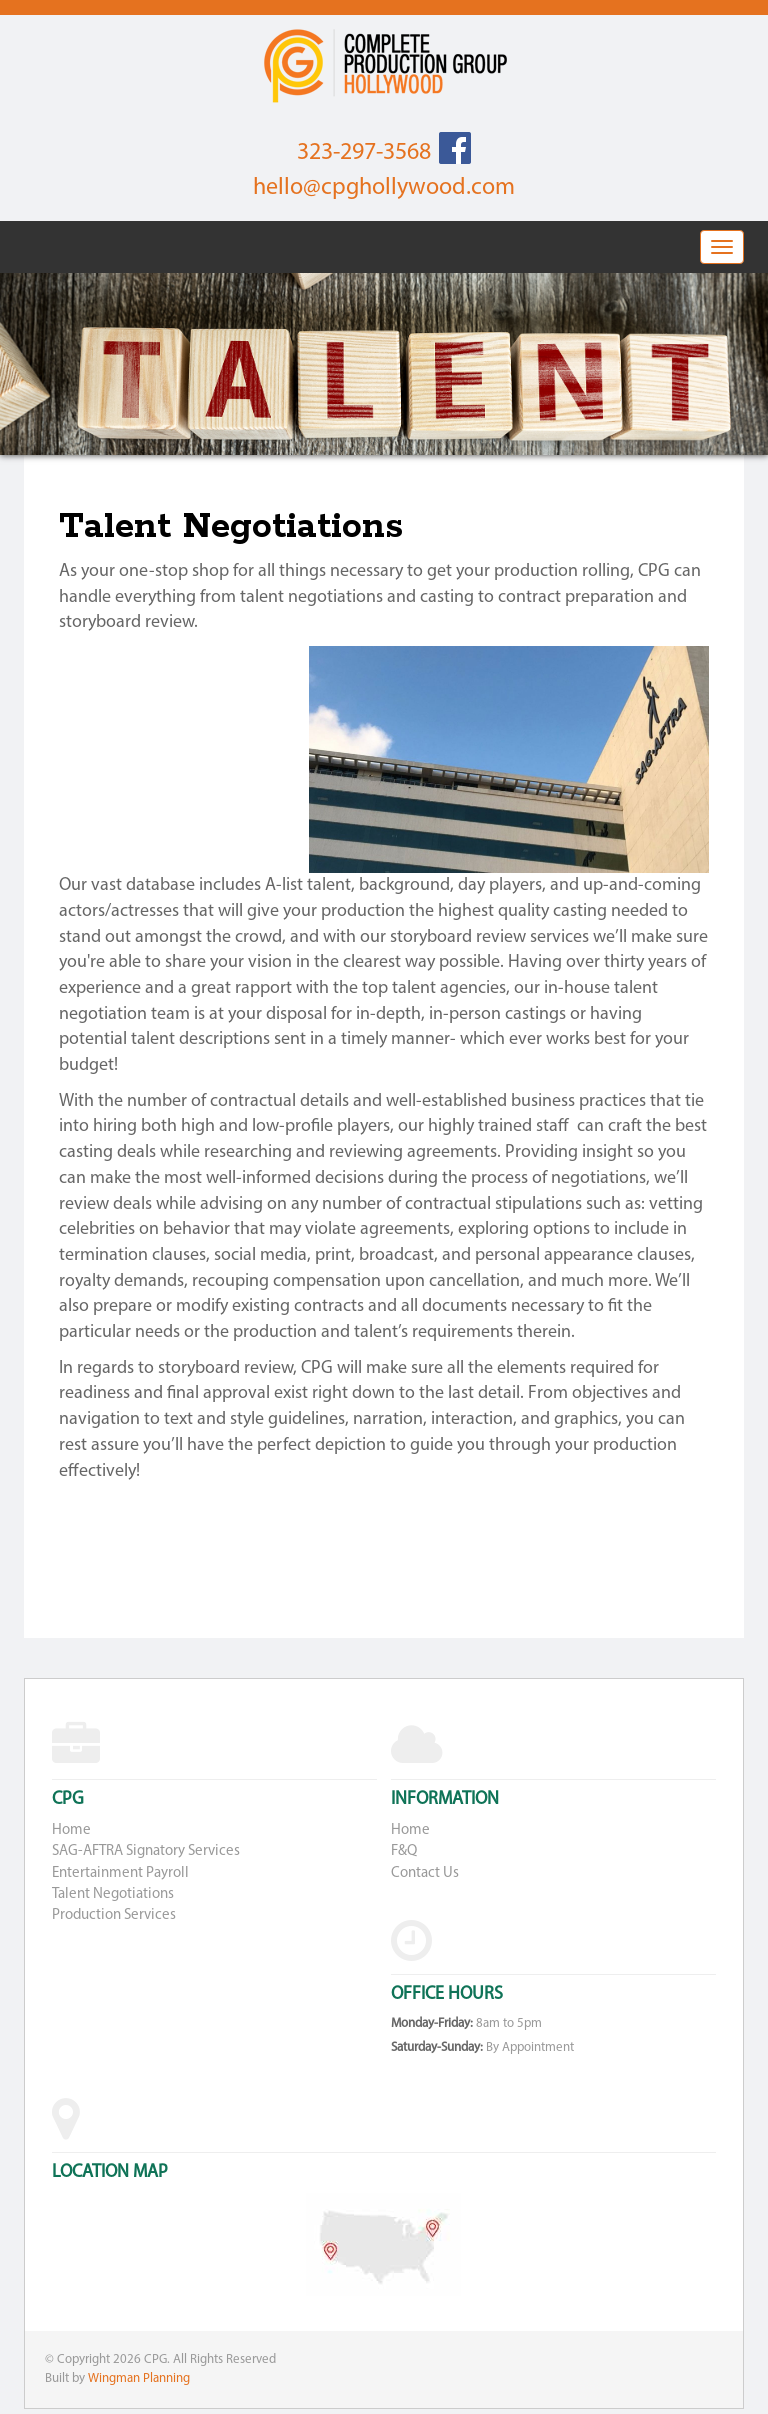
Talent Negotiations (113, 1894)
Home (71, 1830)
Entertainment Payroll (120, 1873)
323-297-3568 (364, 153)
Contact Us (425, 1873)
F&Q (404, 1851)
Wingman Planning (139, 2378)
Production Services (114, 1915)
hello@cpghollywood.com (384, 188)
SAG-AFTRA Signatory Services (146, 1851)
